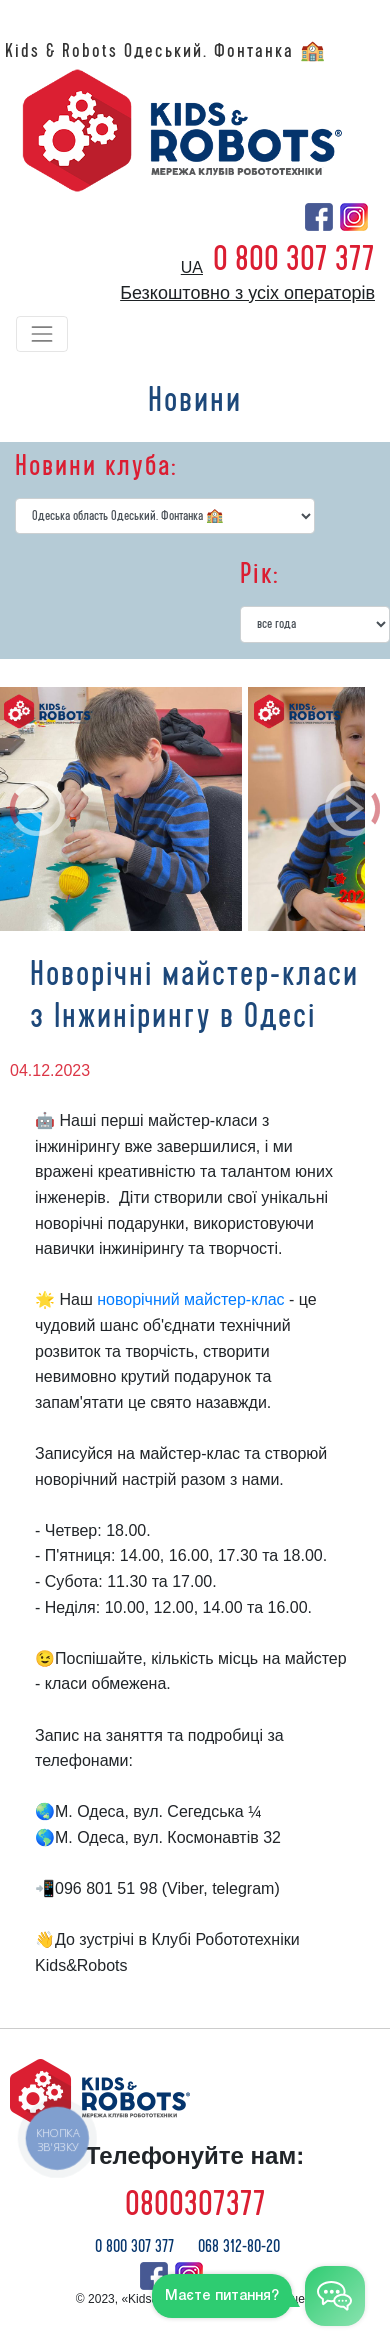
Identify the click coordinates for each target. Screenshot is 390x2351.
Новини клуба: (96, 466)
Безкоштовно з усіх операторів (247, 293)
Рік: (259, 574)
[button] (38, 809)
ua (192, 267)
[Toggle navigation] (42, 334)
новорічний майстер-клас (190, 1299)
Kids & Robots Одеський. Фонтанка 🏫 (166, 51)
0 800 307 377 (294, 259)
